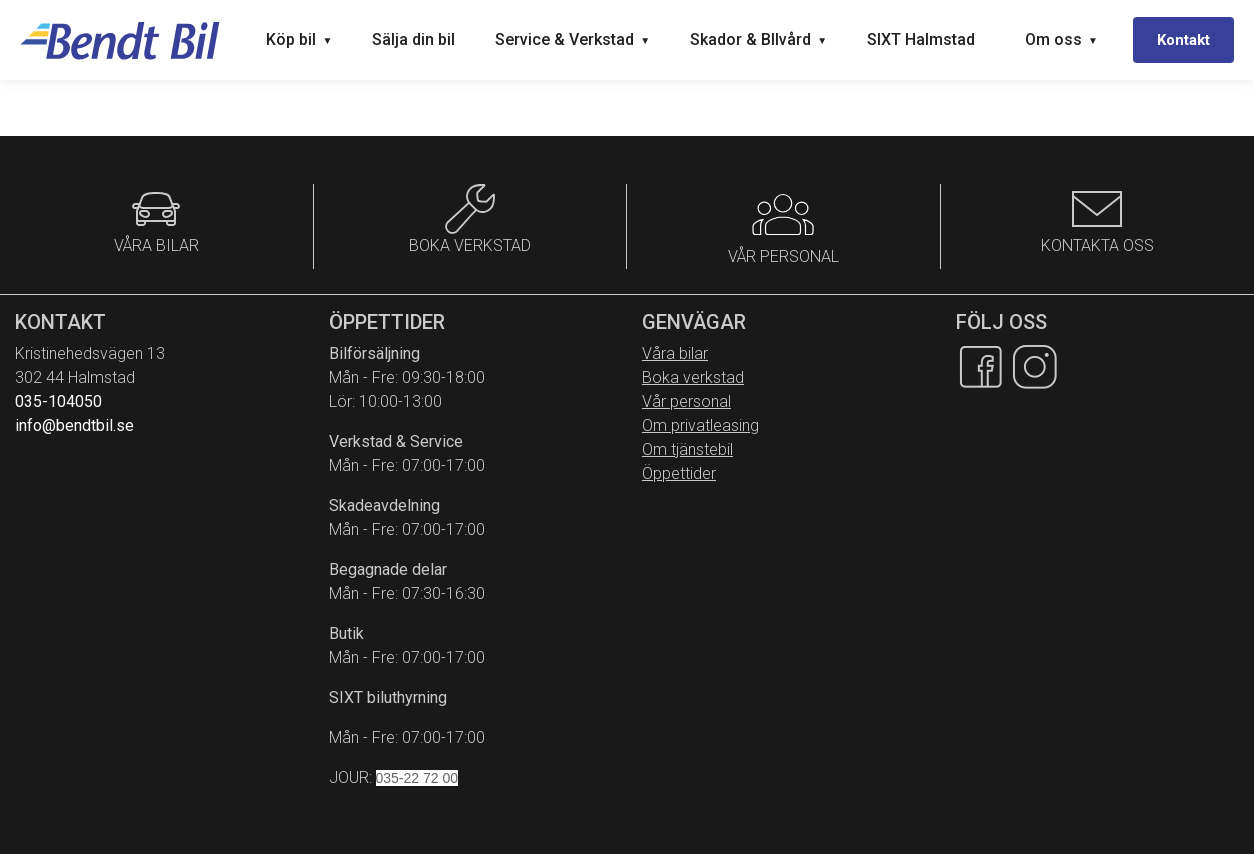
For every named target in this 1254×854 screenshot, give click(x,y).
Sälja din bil (413, 39)
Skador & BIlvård (758, 39)
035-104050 (58, 401)
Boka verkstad (693, 377)
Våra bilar (675, 353)
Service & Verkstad (572, 39)
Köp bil (299, 39)
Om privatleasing (700, 425)
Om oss (1061, 39)
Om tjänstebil (687, 449)
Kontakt (1183, 40)
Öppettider (679, 473)
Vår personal (686, 401)
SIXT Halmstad (921, 39)
